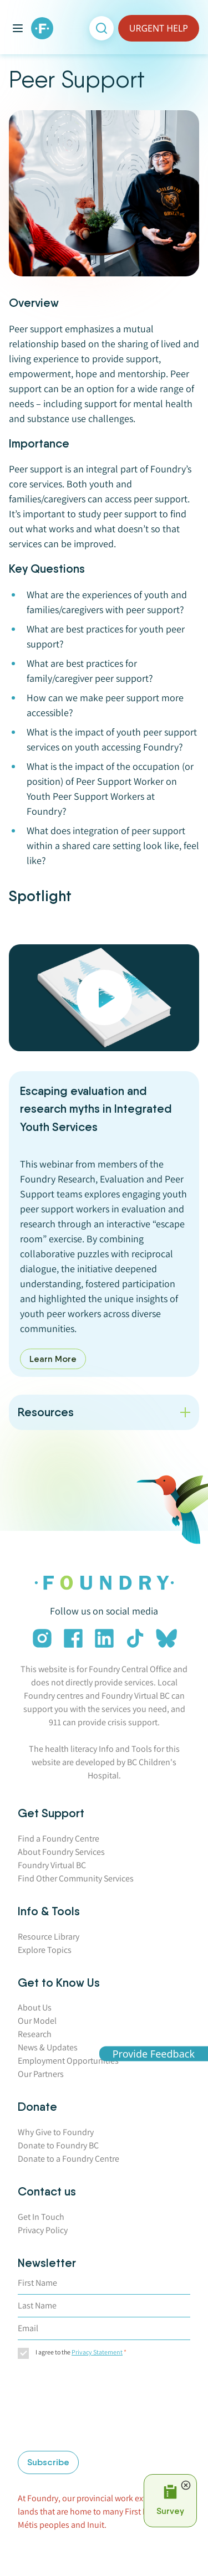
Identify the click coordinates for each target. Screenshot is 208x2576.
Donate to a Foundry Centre (68, 2158)
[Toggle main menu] (18, 28)
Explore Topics (45, 1950)
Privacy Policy (43, 2230)
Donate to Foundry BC (58, 2145)
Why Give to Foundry (56, 2132)
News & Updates (48, 2047)
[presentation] (63, 2406)
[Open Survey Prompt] (170, 2500)
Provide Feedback (154, 2053)
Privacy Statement (97, 2352)
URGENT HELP (158, 28)
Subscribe (48, 2462)
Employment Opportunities (68, 2060)
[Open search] (101, 28)
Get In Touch (41, 2217)
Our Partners (41, 2074)
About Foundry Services (61, 1852)
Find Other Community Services (76, 1878)
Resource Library (48, 1936)
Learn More (53, 1359)
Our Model (37, 2021)
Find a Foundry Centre (58, 1838)
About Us (35, 2007)
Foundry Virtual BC (52, 1865)
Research (35, 2034)
